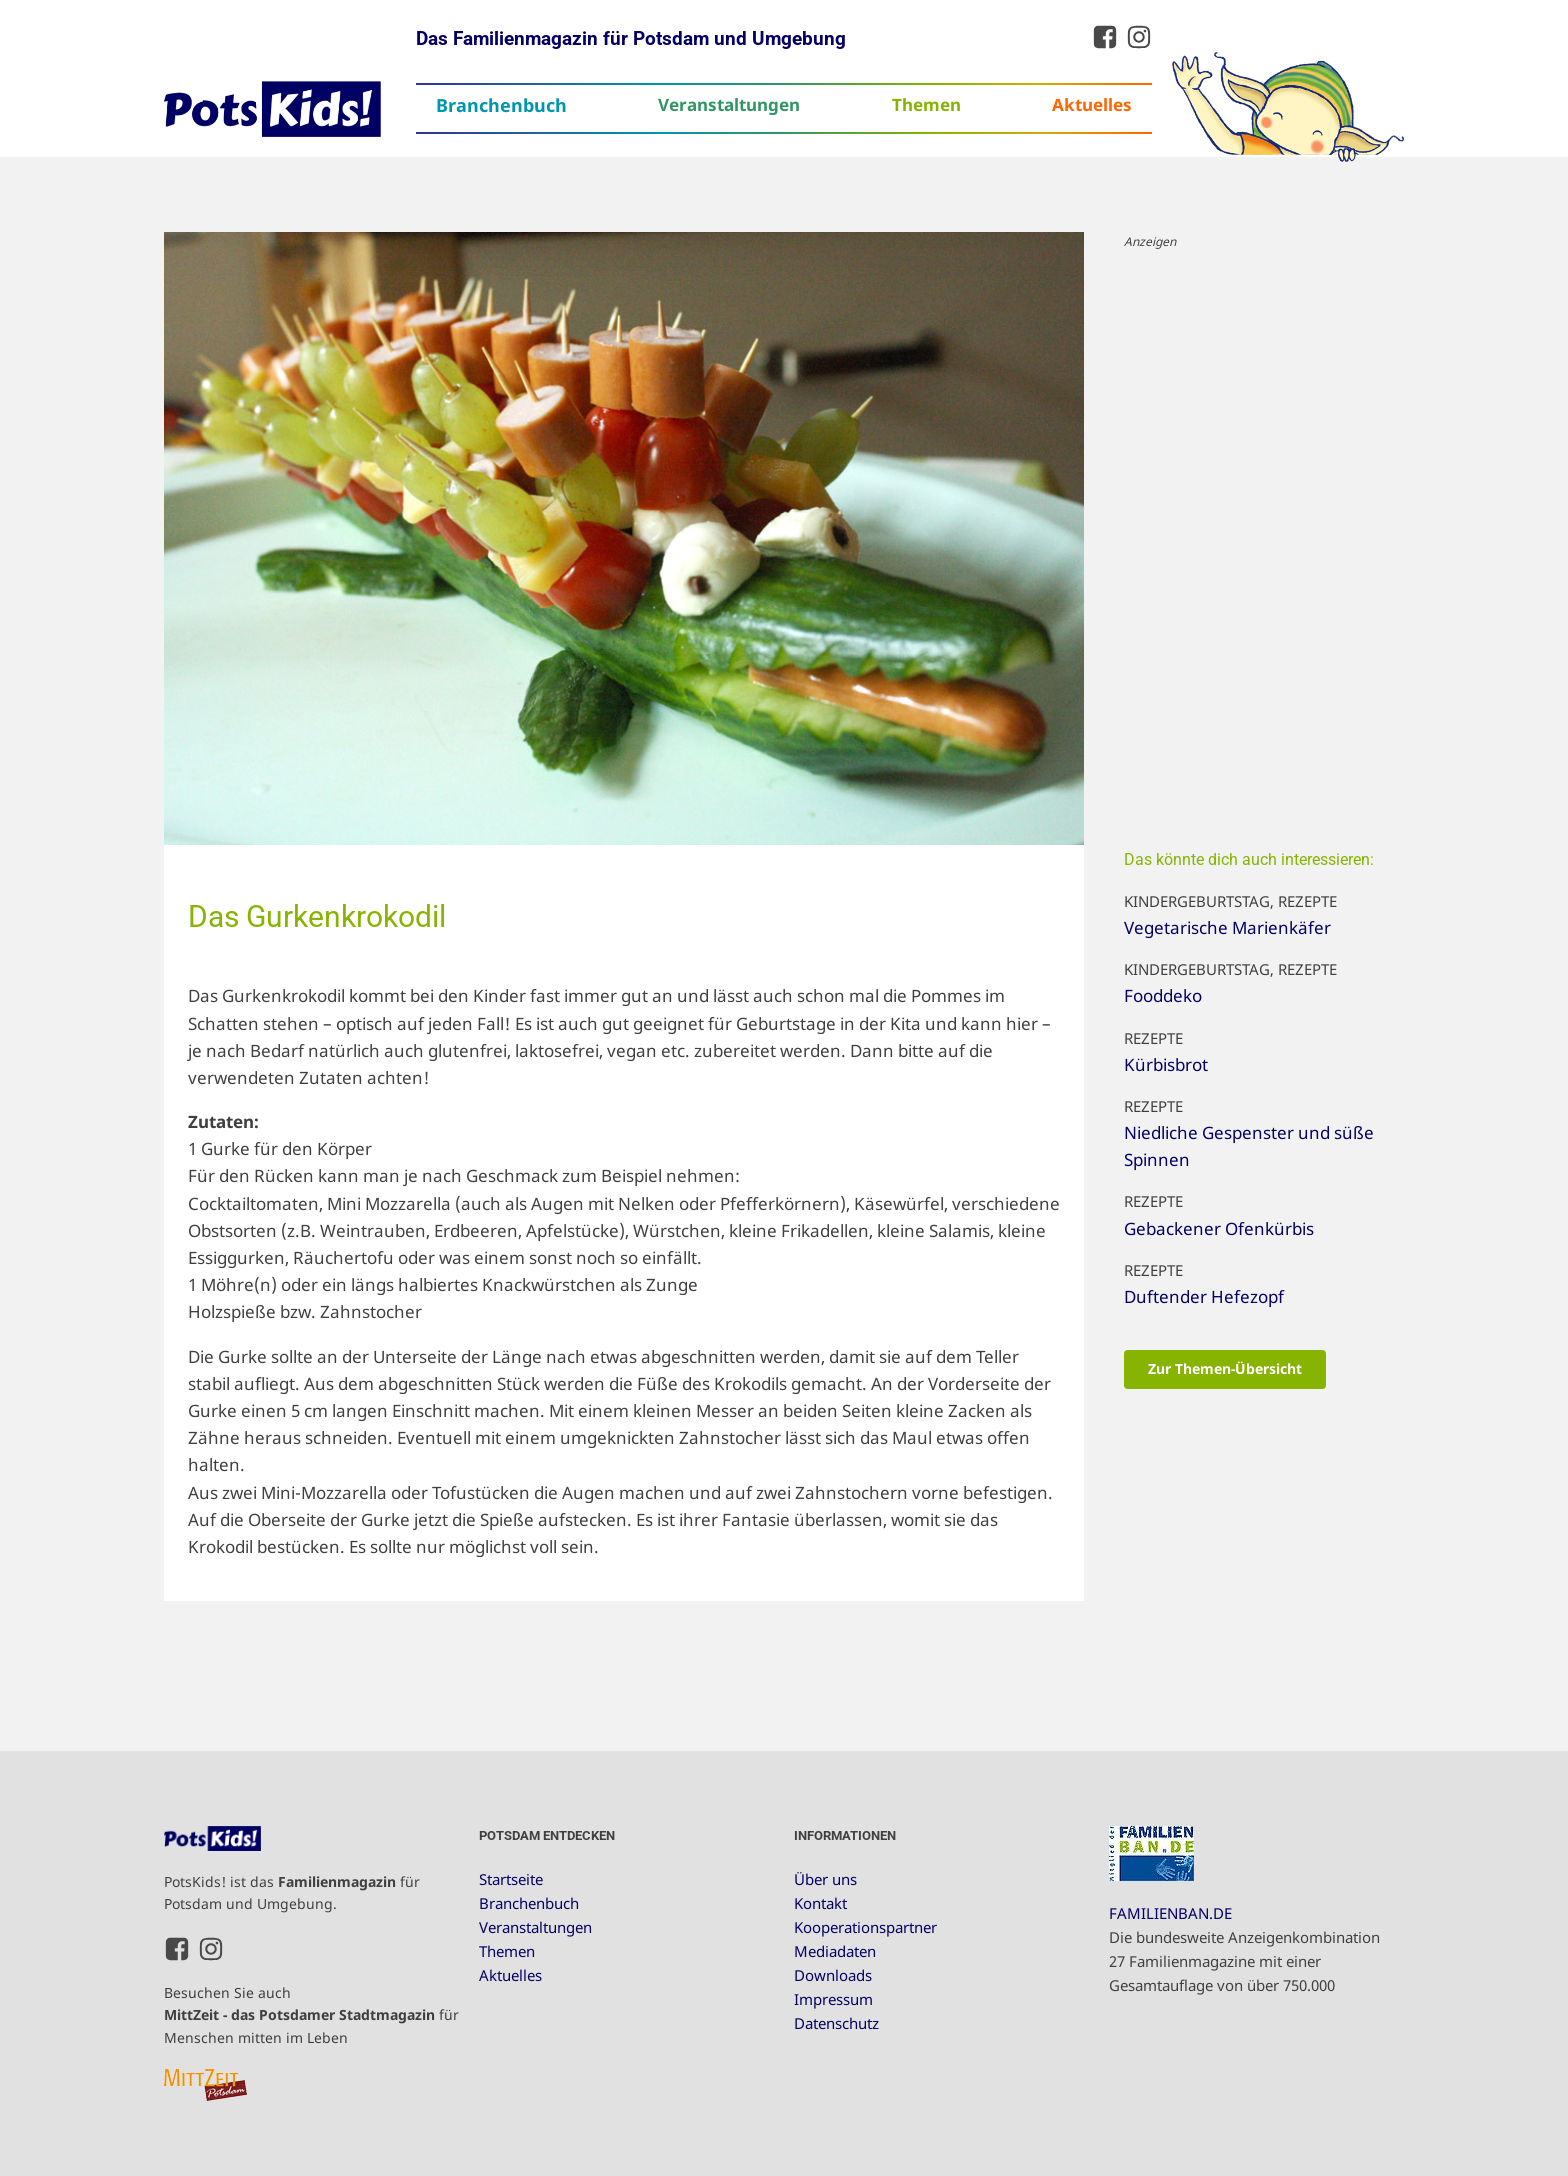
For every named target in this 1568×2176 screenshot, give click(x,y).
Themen (926, 104)
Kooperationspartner (865, 1927)
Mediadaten (835, 1951)
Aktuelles (1092, 104)
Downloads (833, 1975)
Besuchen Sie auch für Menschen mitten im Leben (311, 2015)
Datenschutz (836, 2023)
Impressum (833, 1999)
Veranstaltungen (729, 104)
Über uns (825, 1879)
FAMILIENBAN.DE (1170, 1913)
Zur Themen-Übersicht (1225, 1368)
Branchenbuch (501, 105)
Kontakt (820, 1903)
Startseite (511, 1879)
